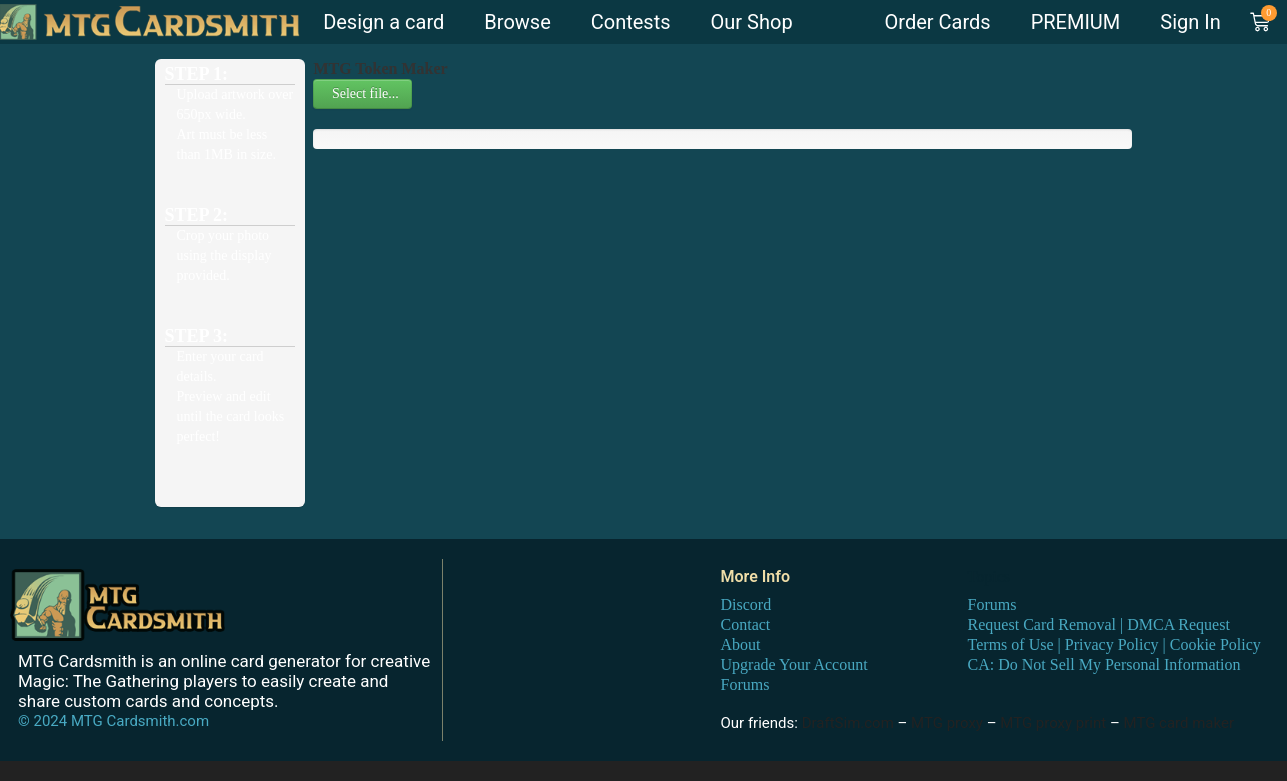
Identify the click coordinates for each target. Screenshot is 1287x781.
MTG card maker (1179, 723)
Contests (631, 22)
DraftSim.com (848, 723)
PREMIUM (1076, 22)
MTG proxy (947, 723)
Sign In (1190, 22)
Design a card (383, 22)
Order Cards (938, 22)
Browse (517, 22)
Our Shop (752, 22)
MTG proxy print (1053, 723)
